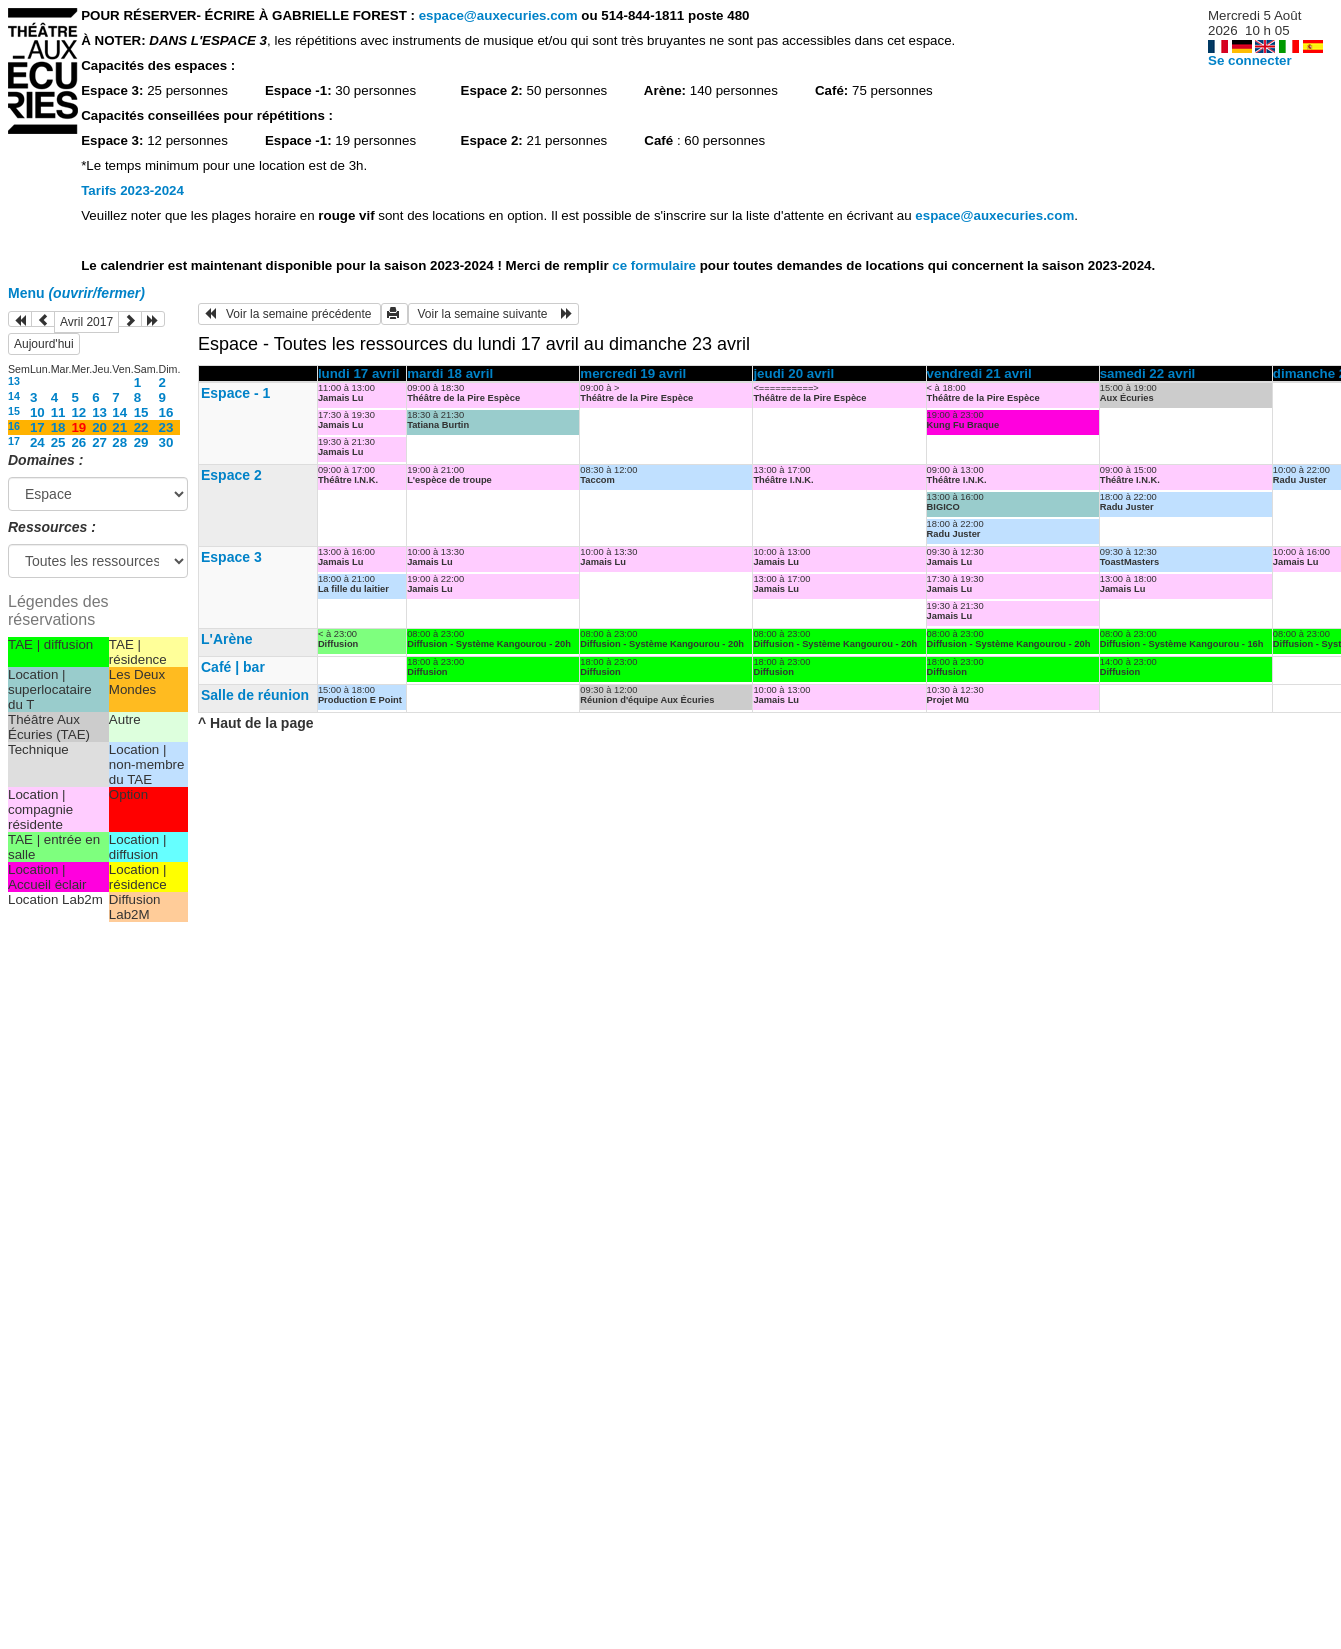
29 (141, 442)
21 (119, 427)
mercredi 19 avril (633, 373)
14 (14, 396)
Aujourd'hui (44, 344)
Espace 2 (231, 475)
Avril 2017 (86, 322)
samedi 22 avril (1148, 373)
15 (14, 411)
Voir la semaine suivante (493, 314)
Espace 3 (231, 557)
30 (166, 442)
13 (14, 381)
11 (58, 412)
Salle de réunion (255, 695)
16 (166, 412)
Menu (76, 293)
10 (37, 412)
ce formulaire (655, 265)
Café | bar (233, 667)
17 (37, 427)
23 (166, 427)
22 (141, 427)
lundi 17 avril (358, 373)
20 (99, 427)
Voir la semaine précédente (289, 314)
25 (58, 442)
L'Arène (227, 639)
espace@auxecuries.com (498, 15)
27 (99, 442)
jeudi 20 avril (793, 373)
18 (58, 427)
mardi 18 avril (450, 373)
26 (78, 442)
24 (37, 442)
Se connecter (1250, 60)
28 (119, 442)
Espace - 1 (235, 393)
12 (78, 412)
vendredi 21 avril (979, 373)
